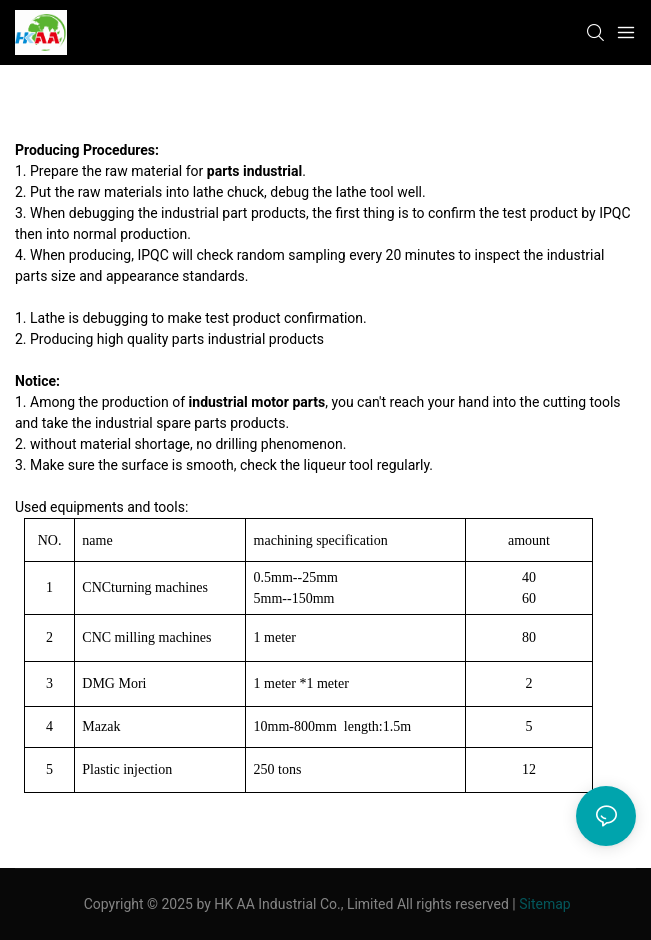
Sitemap (544, 904)
